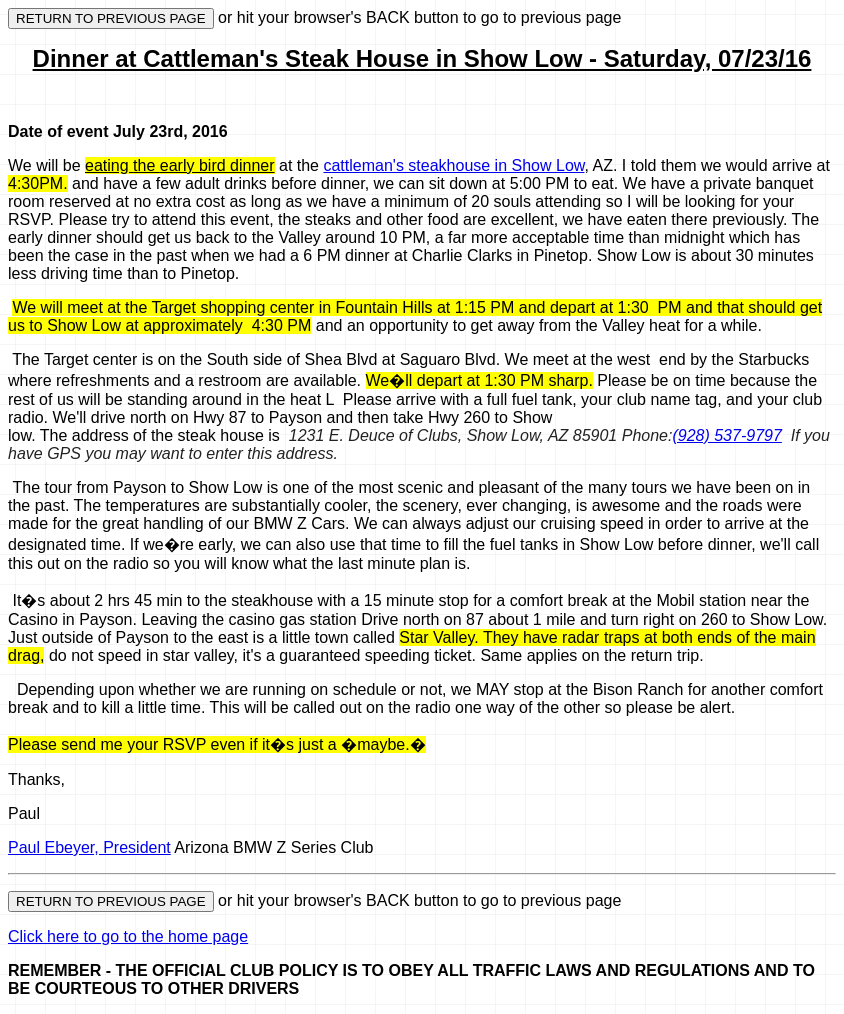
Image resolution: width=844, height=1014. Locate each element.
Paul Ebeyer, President (89, 847)
